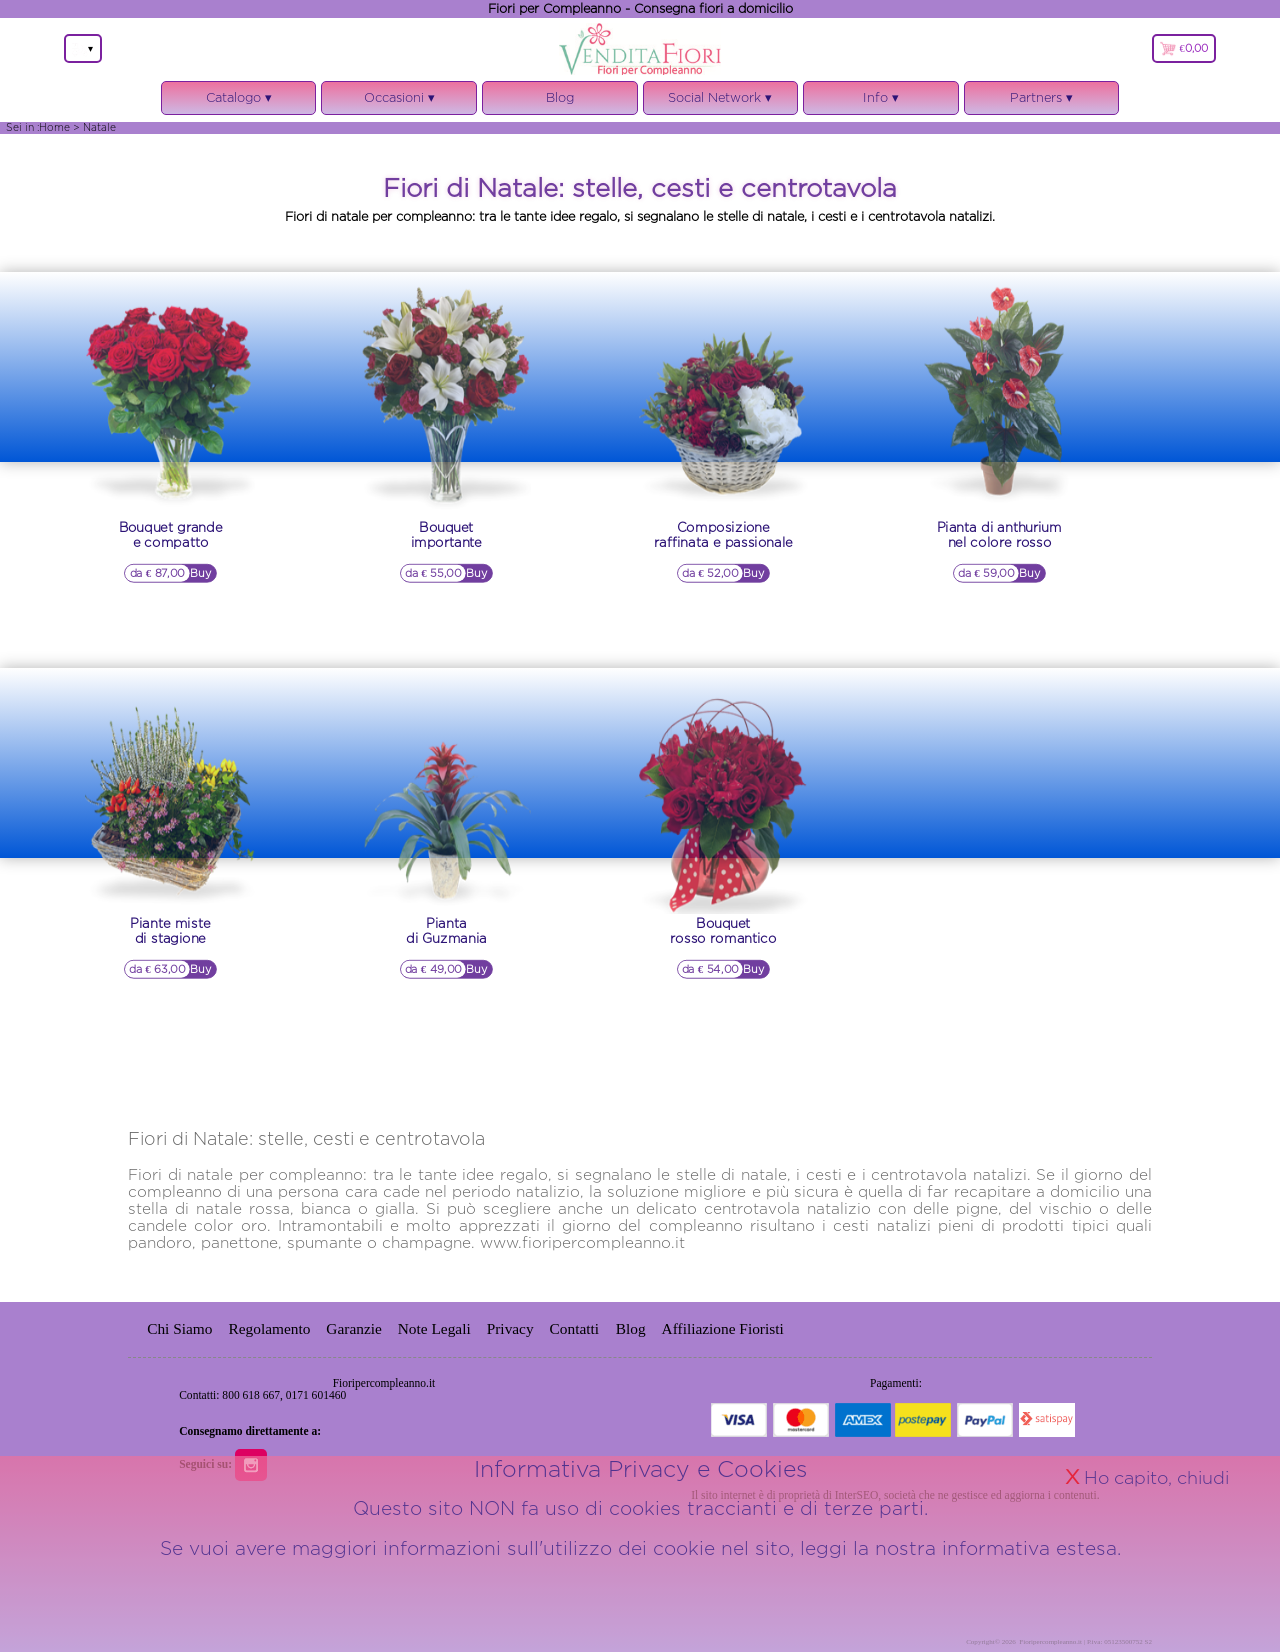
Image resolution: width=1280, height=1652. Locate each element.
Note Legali (434, 1328)
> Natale (94, 127)
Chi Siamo (179, 1328)
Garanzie (353, 1328)
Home (54, 127)
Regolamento (269, 1328)
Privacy (510, 1328)
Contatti (576, 1328)
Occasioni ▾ (399, 103)
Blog (560, 97)
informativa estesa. (1031, 1636)
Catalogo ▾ (239, 103)
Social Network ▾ (721, 103)
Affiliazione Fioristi (723, 1328)
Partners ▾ (1041, 97)
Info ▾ (881, 103)
